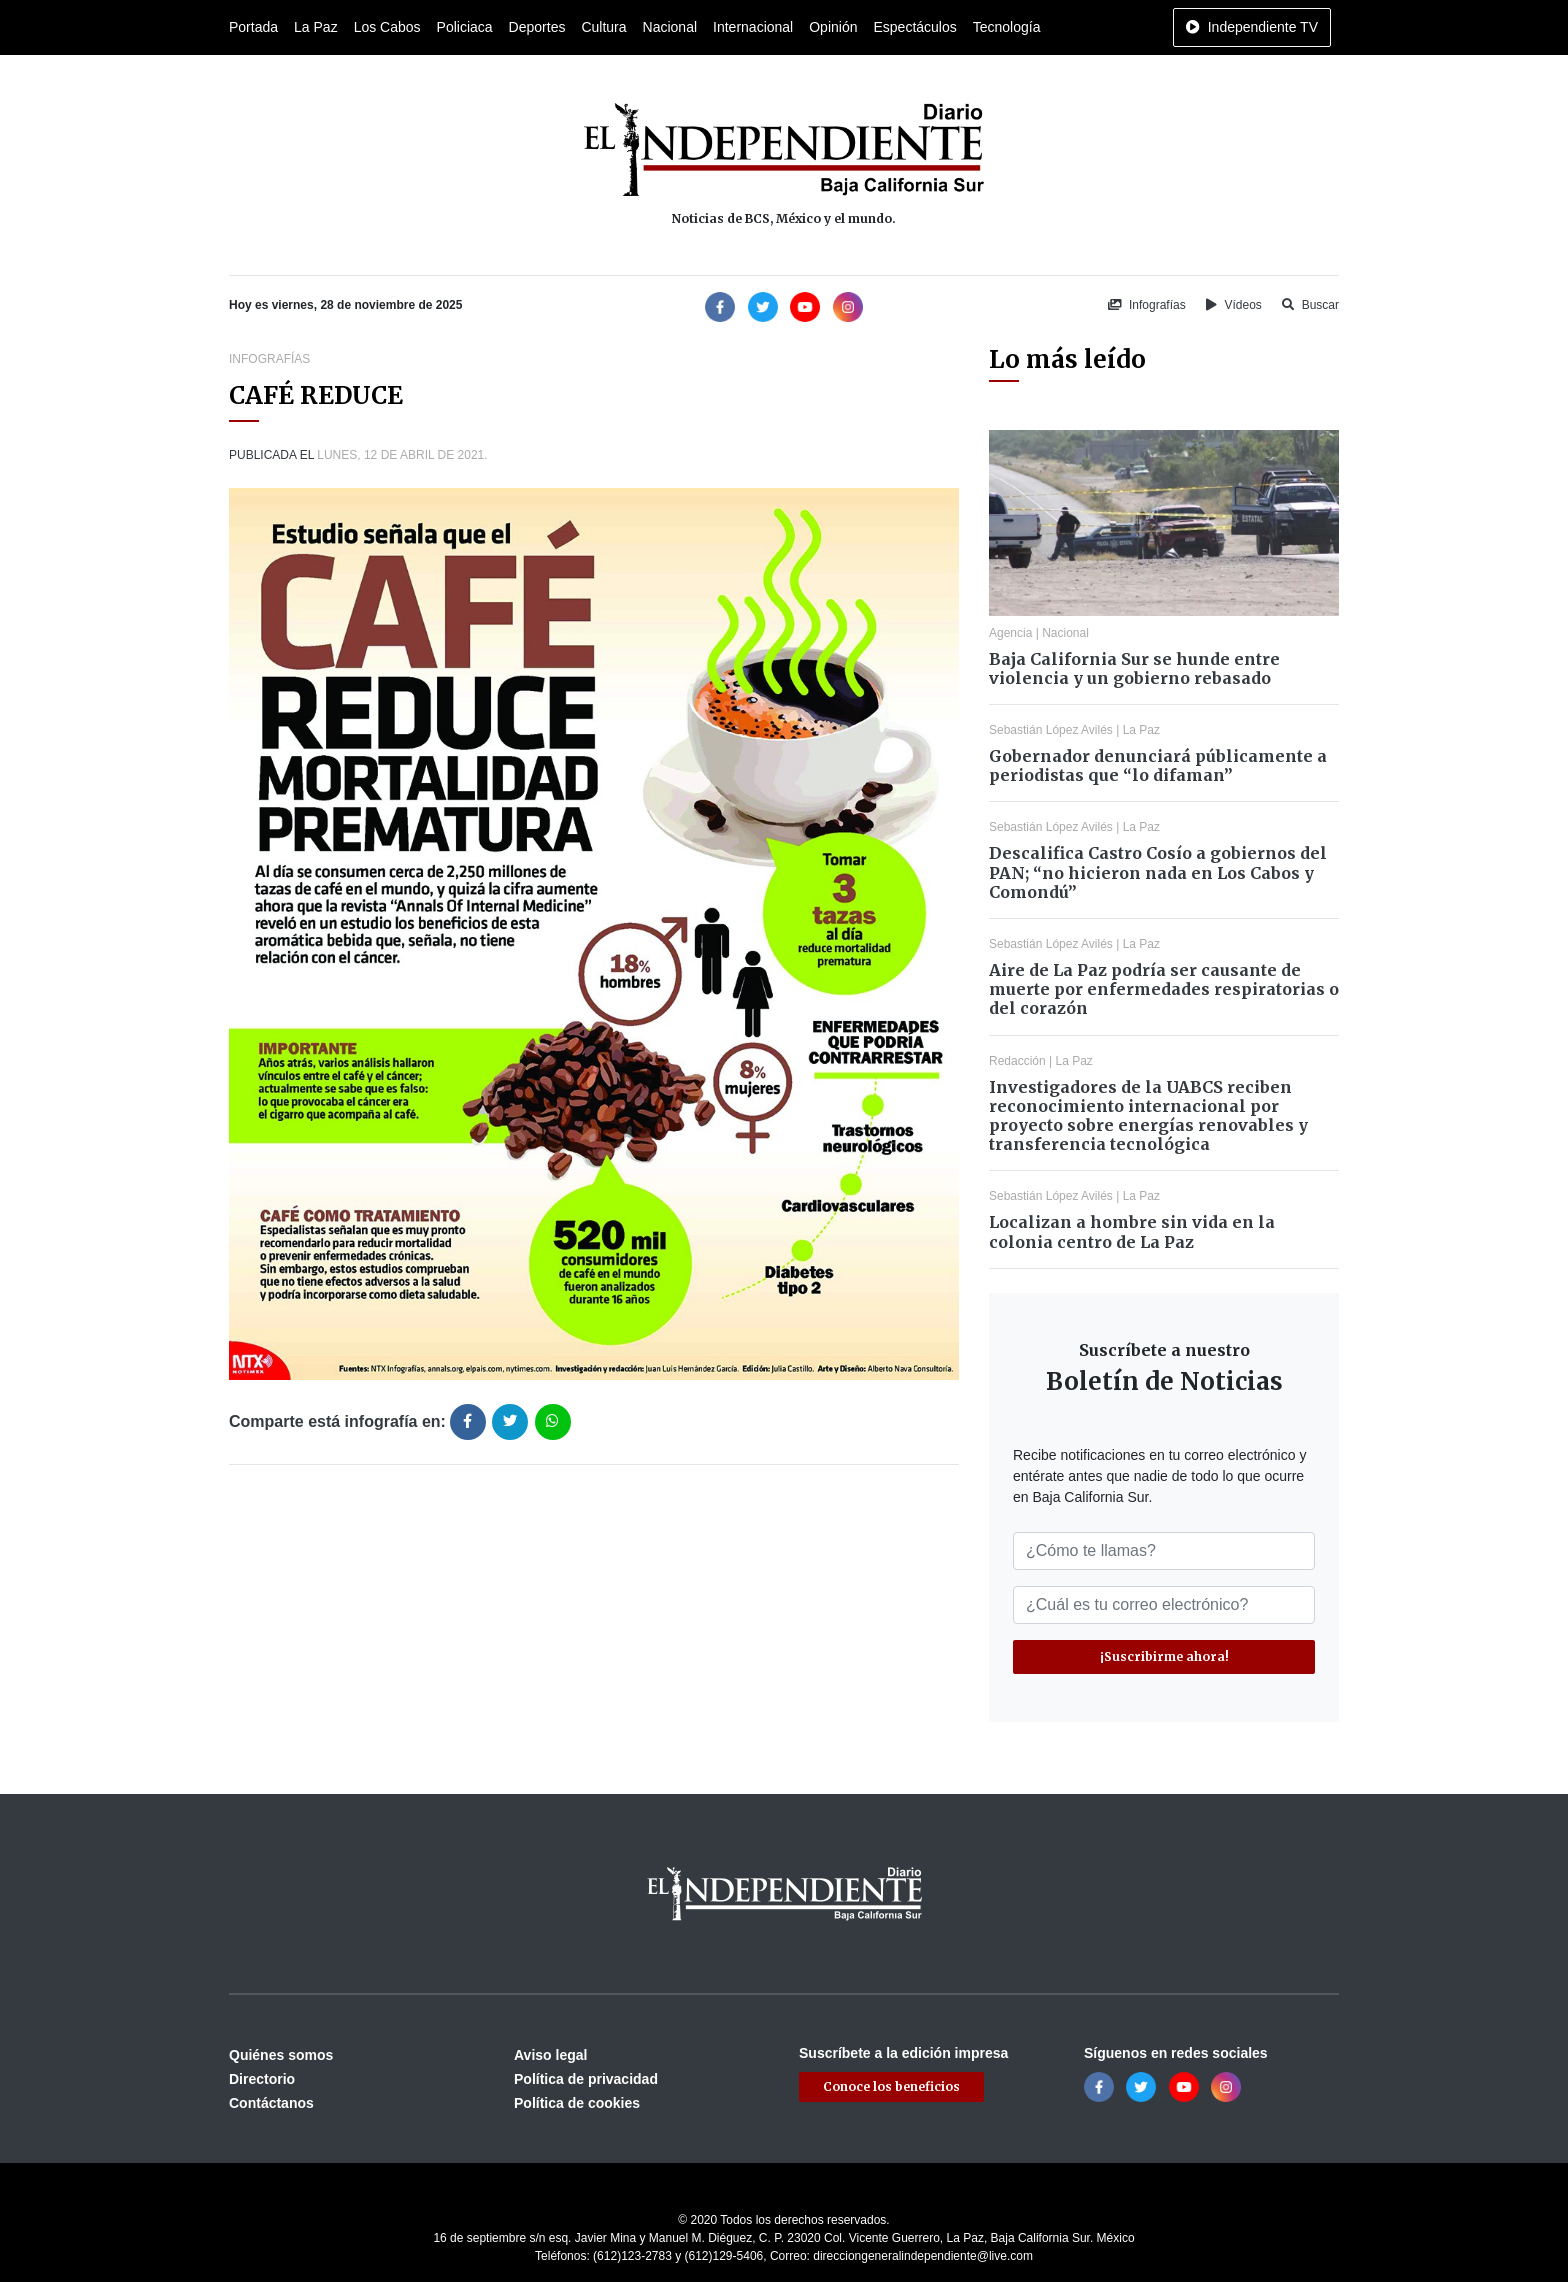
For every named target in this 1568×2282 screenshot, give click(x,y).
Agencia (1010, 633)
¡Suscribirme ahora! (1164, 1656)
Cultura (603, 27)
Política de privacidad (586, 2079)
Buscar (1310, 305)
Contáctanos (271, 2103)
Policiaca (465, 27)
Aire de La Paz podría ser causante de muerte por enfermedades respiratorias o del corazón (1164, 989)
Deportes (537, 27)
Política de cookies (577, 2103)
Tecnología (1007, 27)
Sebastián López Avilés (1051, 730)
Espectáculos (914, 27)
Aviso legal (550, 2055)
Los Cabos (387, 27)
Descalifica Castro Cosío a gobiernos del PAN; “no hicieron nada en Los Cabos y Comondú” (1158, 872)
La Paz (316, 27)
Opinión (833, 27)
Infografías (1147, 305)
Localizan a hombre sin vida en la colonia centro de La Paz (1132, 1231)
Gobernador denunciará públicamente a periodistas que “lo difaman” (1158, 765)
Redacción (1017, 1061)
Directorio (262, 2079)
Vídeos (1234, 305)
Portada (253, 27)
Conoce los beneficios (891, 2086)
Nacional (670, 27)
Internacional (753, 27)
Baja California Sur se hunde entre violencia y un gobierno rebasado (1134, 668)
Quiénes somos (281, 2055)
